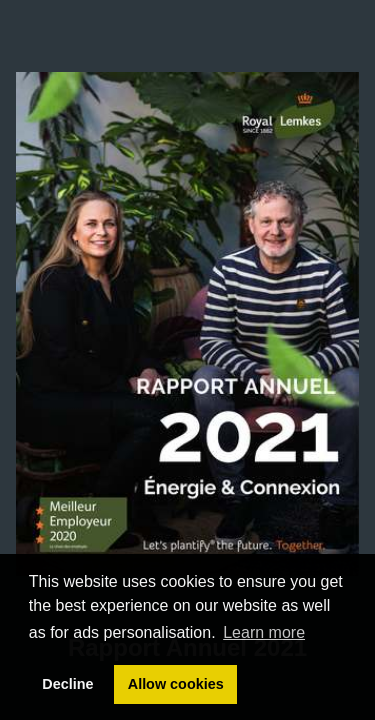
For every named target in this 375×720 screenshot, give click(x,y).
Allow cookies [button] (176, 684)
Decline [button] (67, 684)
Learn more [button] (264, 632)
